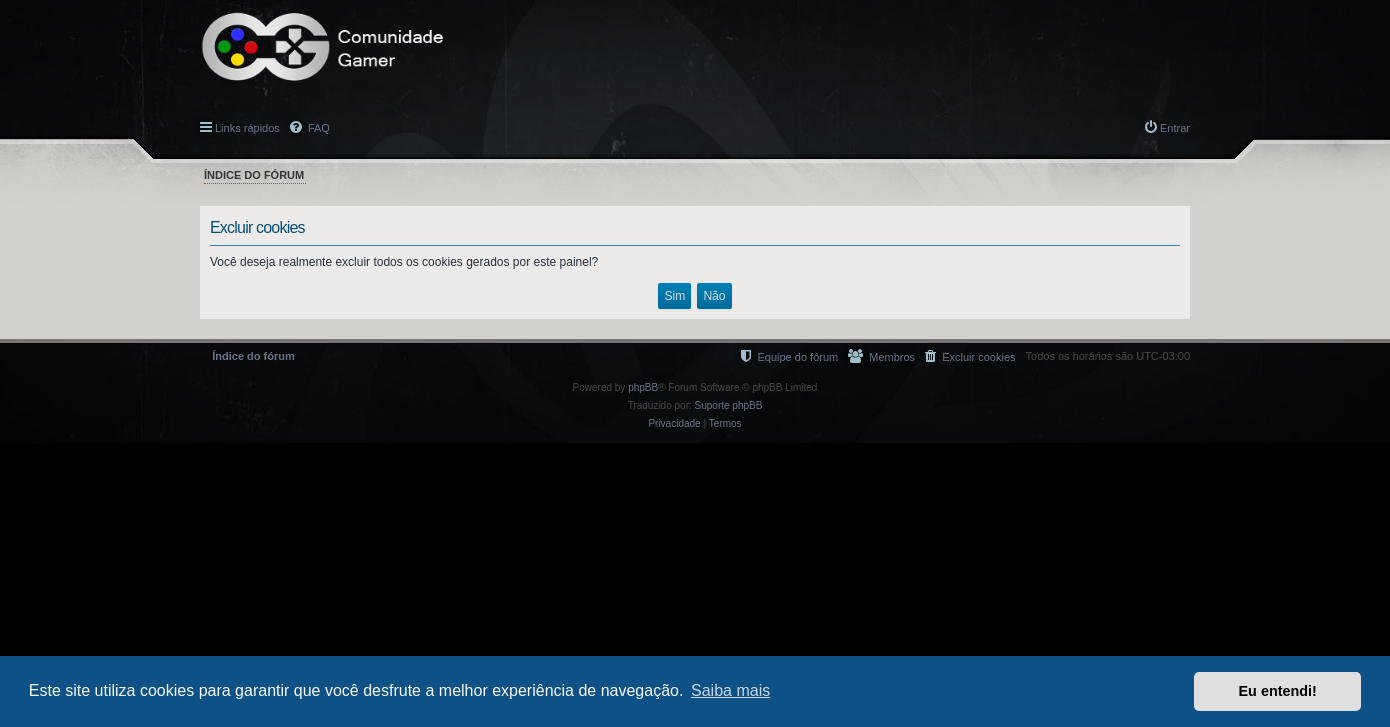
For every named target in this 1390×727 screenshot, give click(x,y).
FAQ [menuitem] (317, 128)
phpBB (643, 387)
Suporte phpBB (729, 405)
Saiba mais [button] (730, 690)
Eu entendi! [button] (1278, 691)
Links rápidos (247, 128)
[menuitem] (970, 356)
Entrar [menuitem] (1175, 128)
